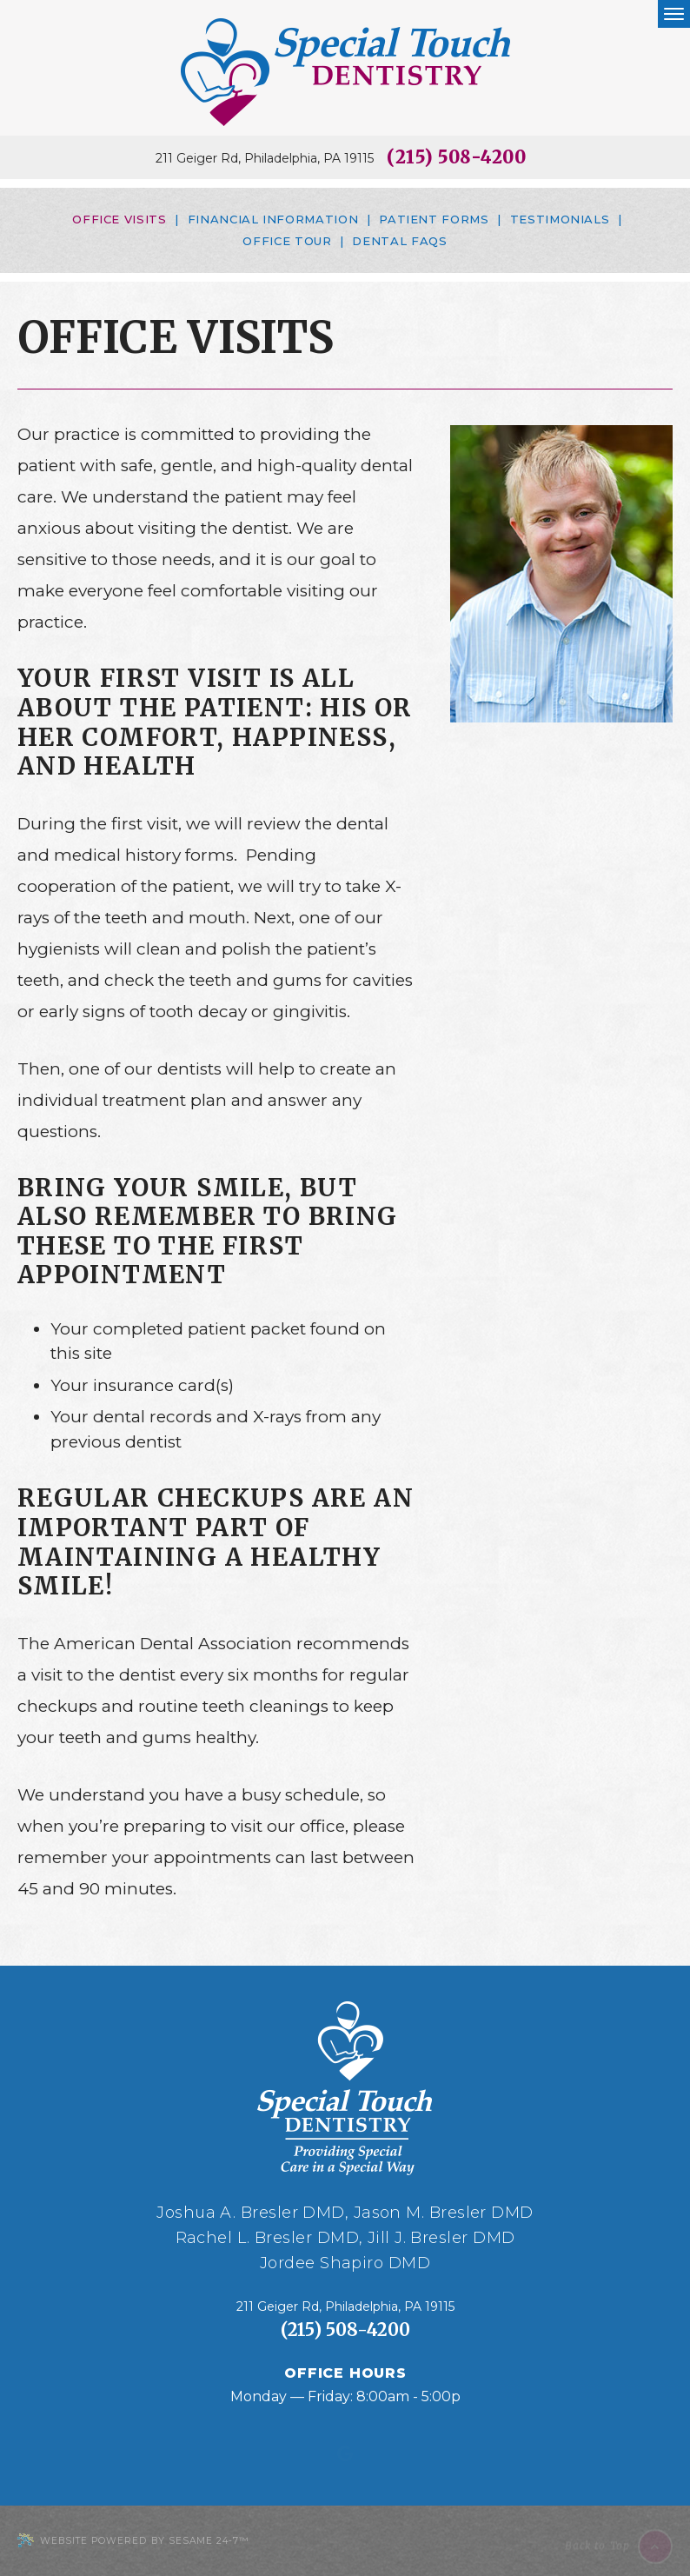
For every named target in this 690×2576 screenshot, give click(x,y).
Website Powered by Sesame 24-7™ (133, 2540)
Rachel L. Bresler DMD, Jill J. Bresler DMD (345, 2237)
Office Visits (119, 219)
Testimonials (560, 219)
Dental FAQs (399, 241)
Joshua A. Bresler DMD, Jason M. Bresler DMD (344, 2212)
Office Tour (286, 241)
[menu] (674, 14)
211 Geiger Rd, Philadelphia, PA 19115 (265, 158)
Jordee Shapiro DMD (345, 2263)
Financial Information (273, 219)
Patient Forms (433, 219)
